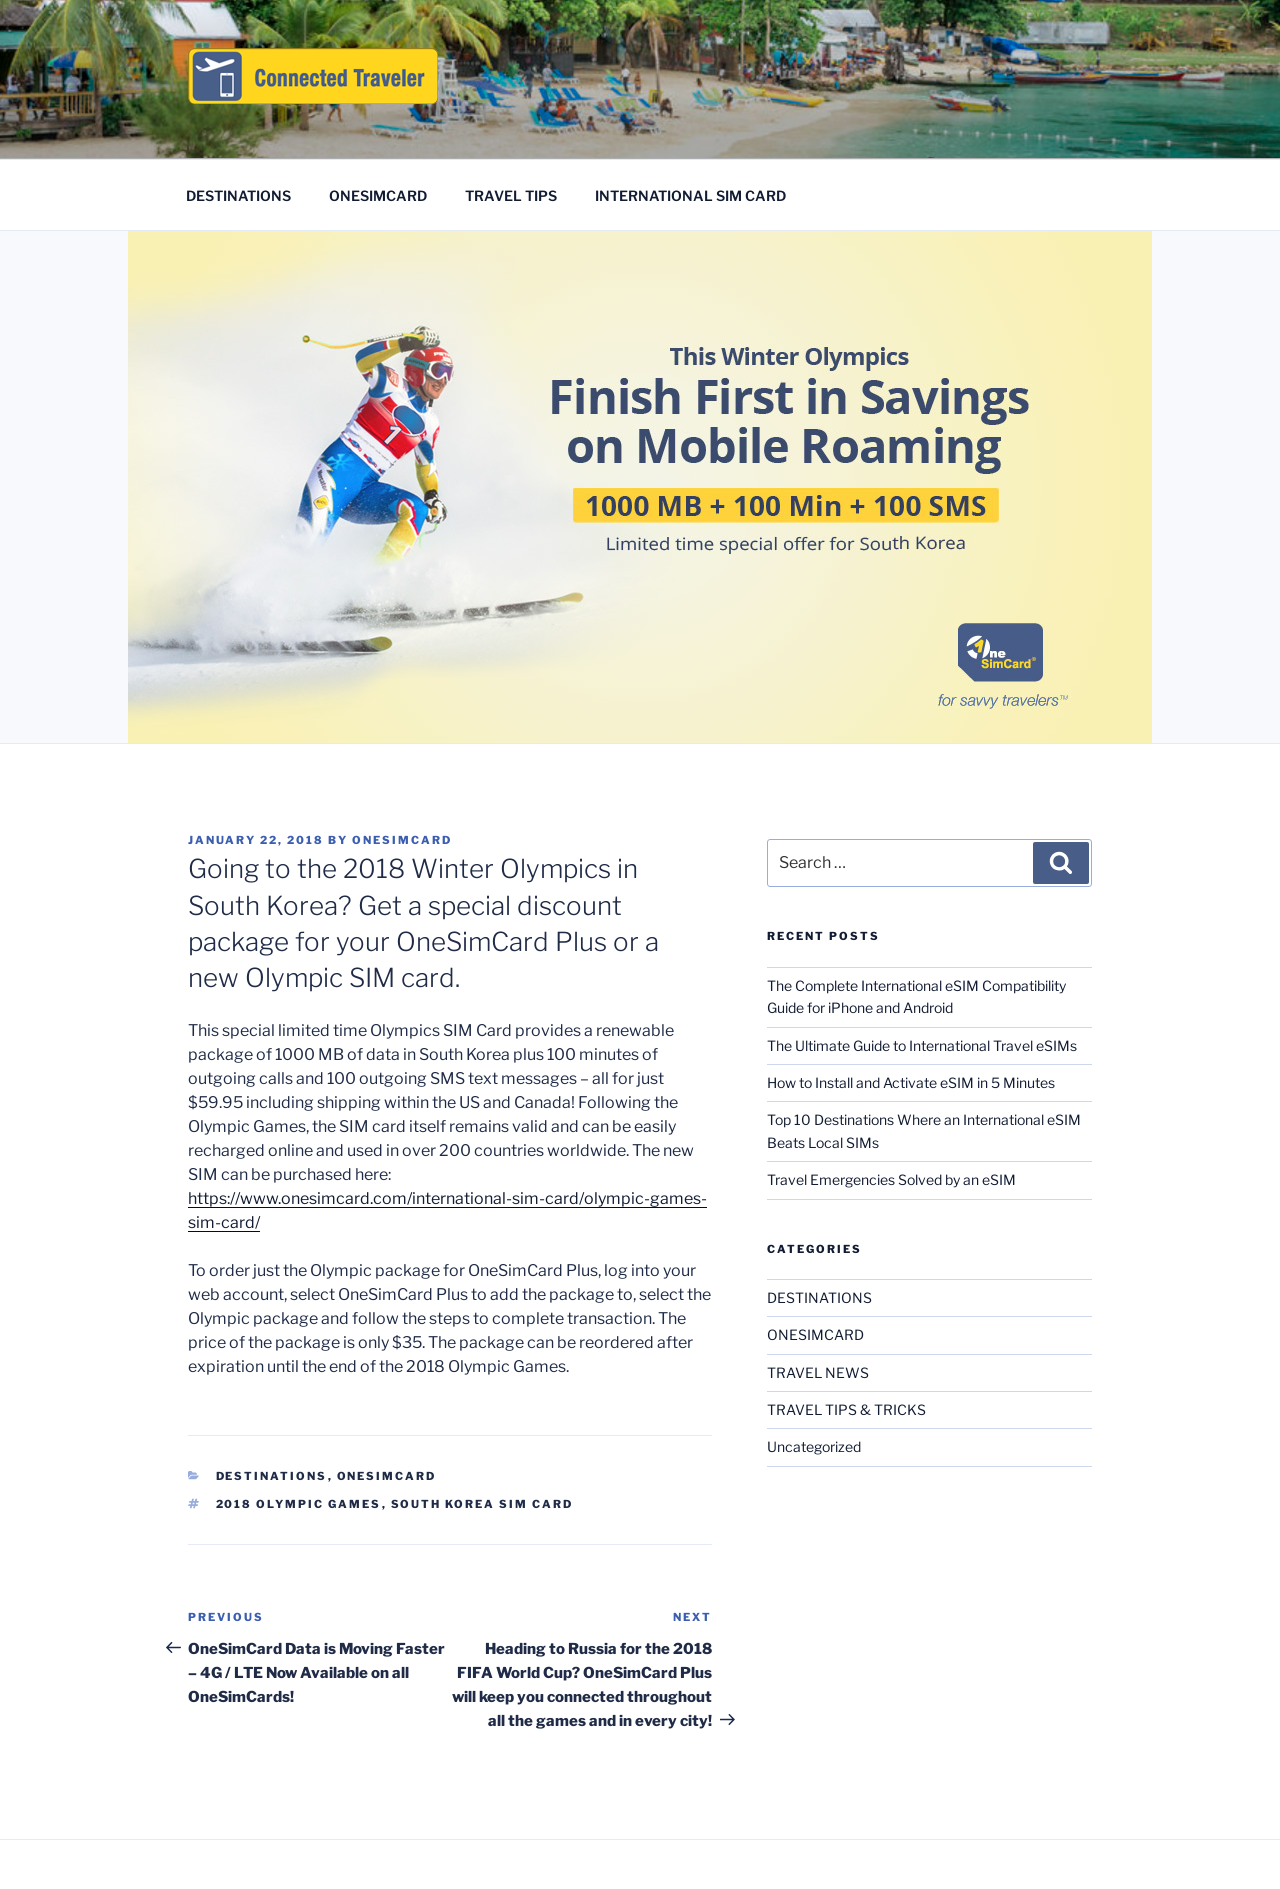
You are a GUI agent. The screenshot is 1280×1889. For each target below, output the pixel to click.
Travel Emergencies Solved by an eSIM (891, 1179)
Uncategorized (814, 1446)
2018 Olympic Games (299, 1504)
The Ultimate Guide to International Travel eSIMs (922, 1045)
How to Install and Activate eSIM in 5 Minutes (911, 1082)
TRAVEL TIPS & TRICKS (846, 1409)
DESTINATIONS (238, 195)
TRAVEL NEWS (818, 1372)
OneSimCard (402, 840)
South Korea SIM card (482, 1504)
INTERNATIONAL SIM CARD (690, 195)
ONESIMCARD (378, 195)
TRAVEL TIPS (511, 195)
